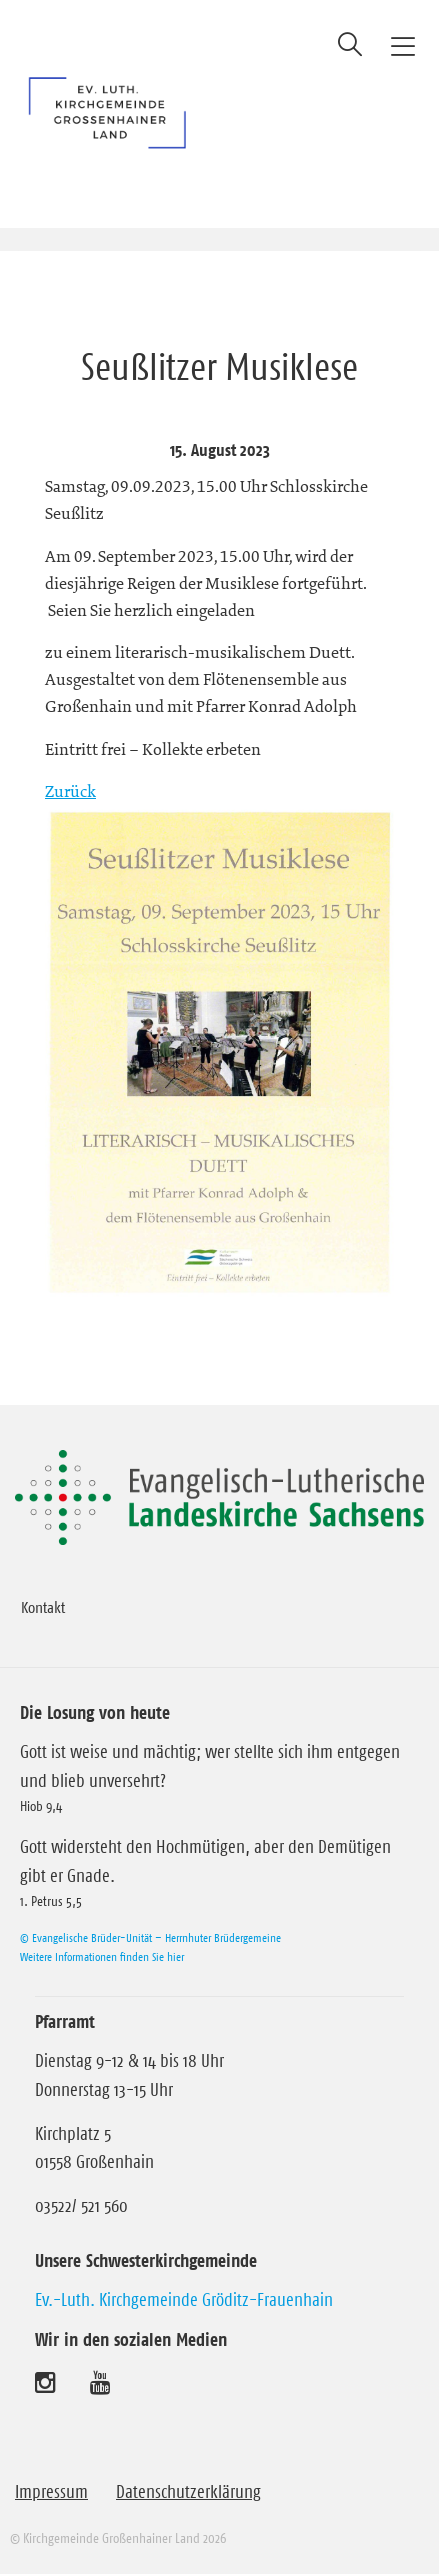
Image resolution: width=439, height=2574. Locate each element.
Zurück (70, 791)
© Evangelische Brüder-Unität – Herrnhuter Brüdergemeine (150, 1937)
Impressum (51, 2492)
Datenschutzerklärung (188, 2492)
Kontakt (43, 1607)
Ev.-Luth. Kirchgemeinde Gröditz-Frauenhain (184, 2300)
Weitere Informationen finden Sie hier (102, 1956)
